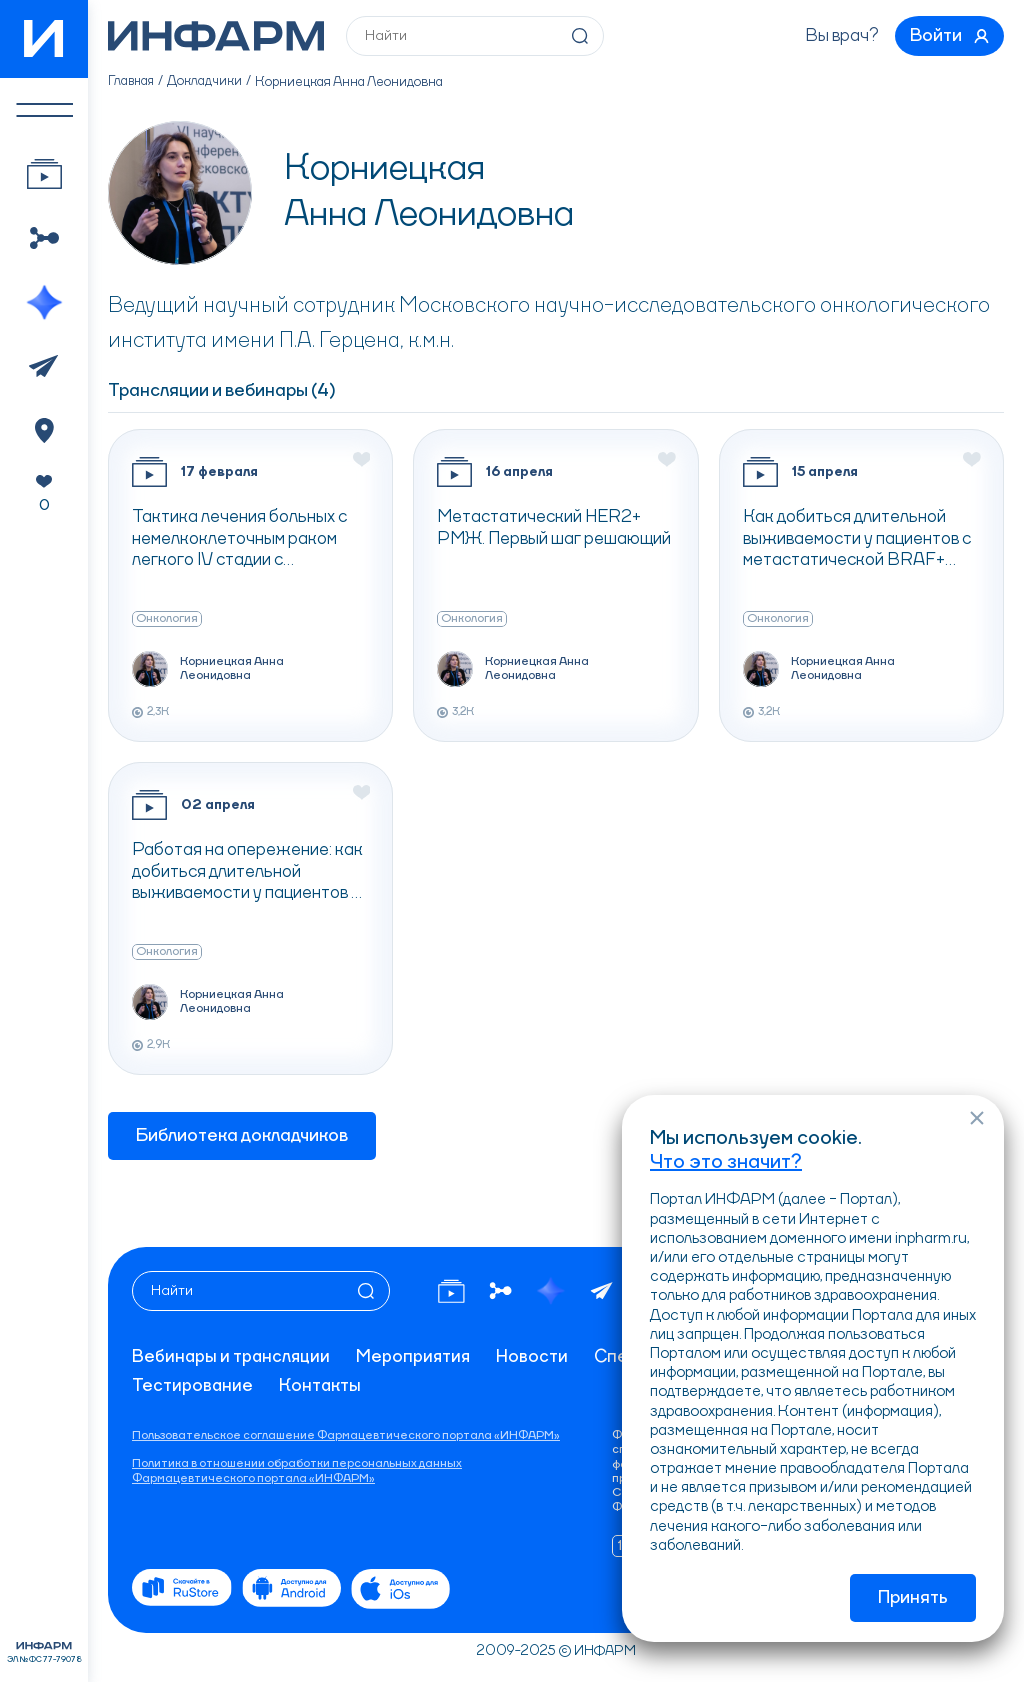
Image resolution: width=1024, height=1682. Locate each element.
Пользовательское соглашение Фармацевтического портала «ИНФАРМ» (346, 1436)
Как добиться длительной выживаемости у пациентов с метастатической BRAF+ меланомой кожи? (857, 544)
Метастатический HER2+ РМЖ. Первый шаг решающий (554, 532)
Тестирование (193, 1386)
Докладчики (207, 86)
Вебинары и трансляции (232, 1357)
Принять (913, 1598)
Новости (537, 1357)
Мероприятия (417, 1357)
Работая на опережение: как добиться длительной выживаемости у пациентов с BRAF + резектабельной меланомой (247, 877)
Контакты (321, 1386)
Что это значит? (726, 1161)
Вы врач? (836, 38)
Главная (132, 86)
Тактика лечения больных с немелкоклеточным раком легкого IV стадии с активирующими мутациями (239, 544)
